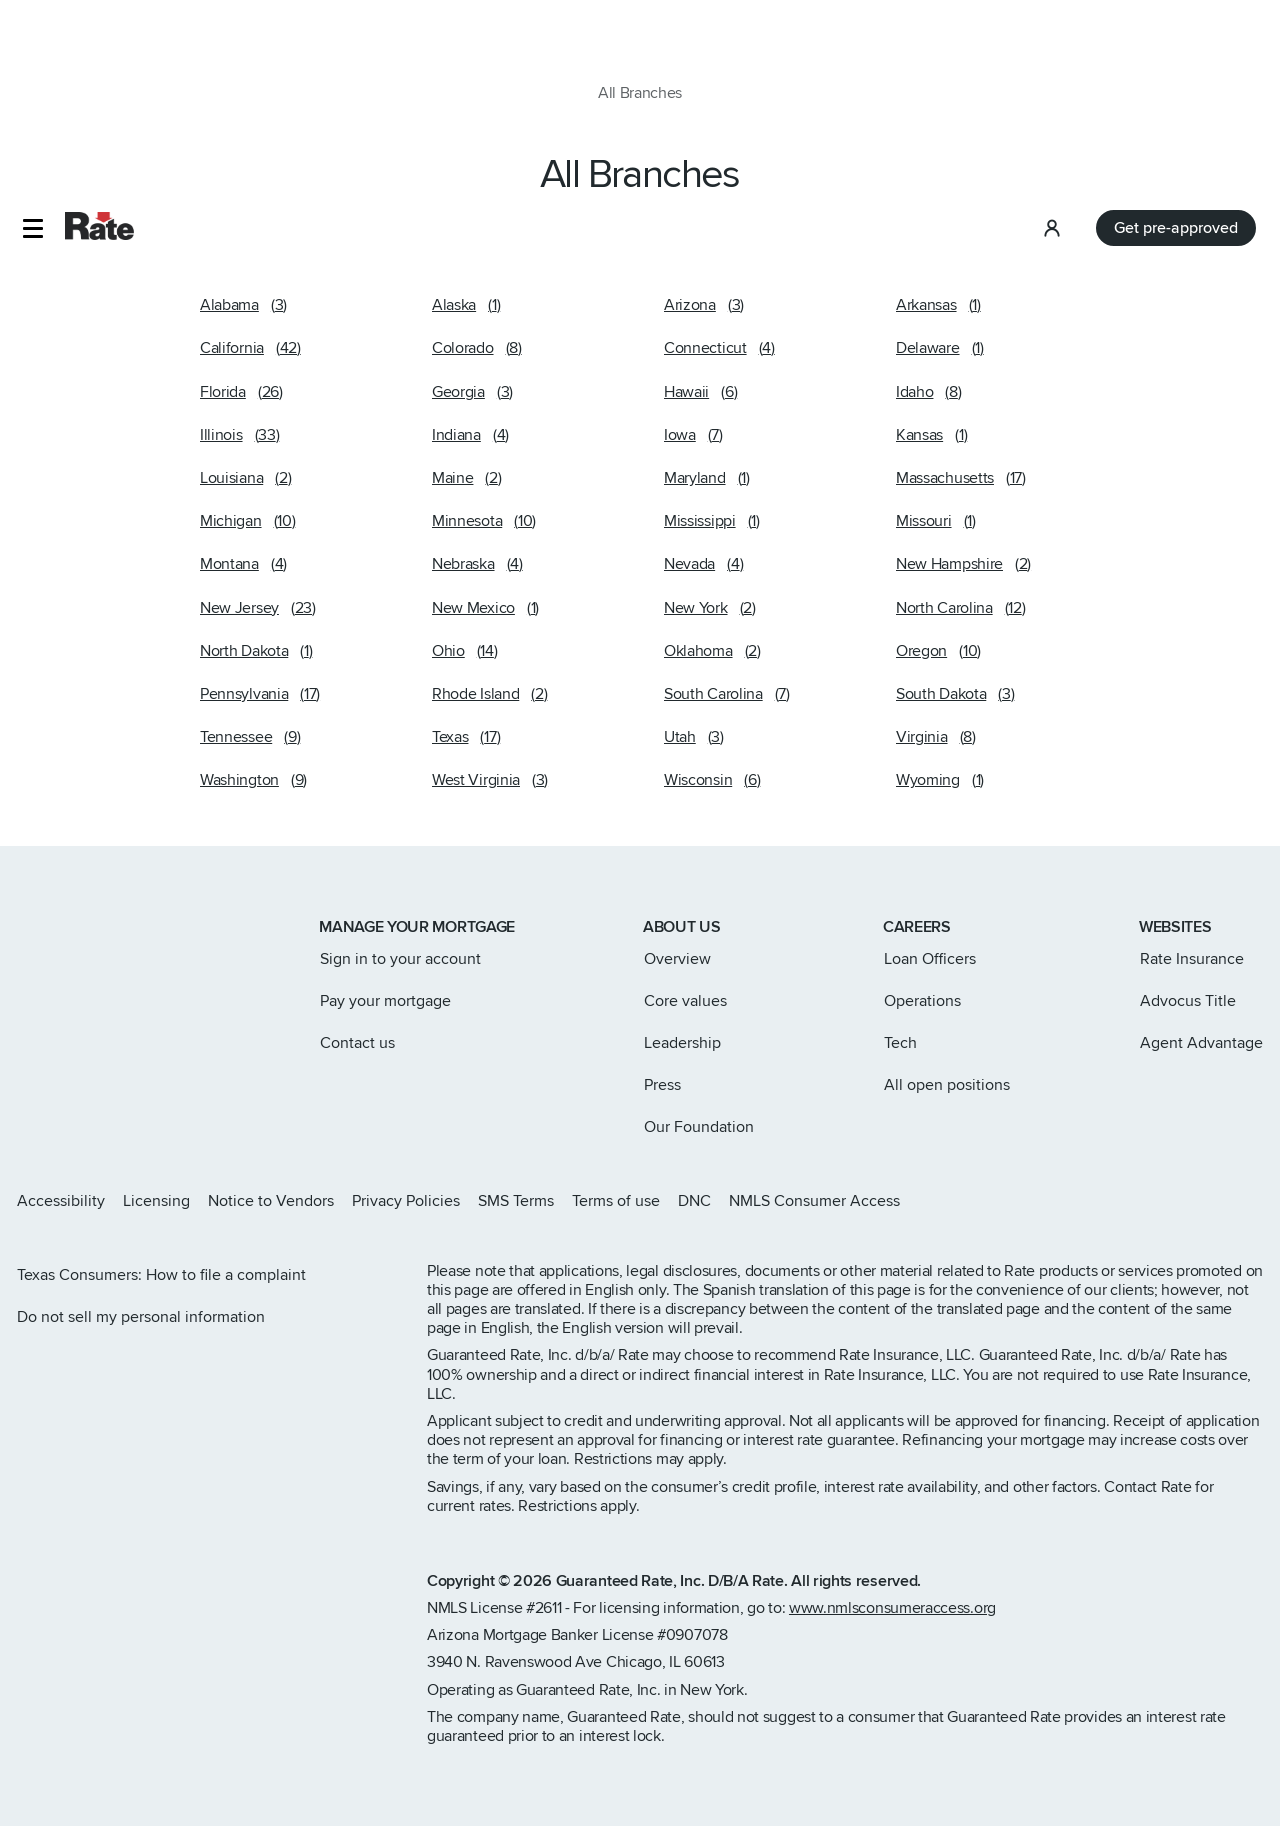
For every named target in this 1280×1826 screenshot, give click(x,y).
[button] (32, 34)
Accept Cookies (979, 1793)
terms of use (67, 1734)
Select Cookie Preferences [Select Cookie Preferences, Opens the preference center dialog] (979, 1690)
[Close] (1248, 1738)
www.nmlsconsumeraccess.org (892, 1608)
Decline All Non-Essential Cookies (979, 1741)
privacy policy (624, 1714)
